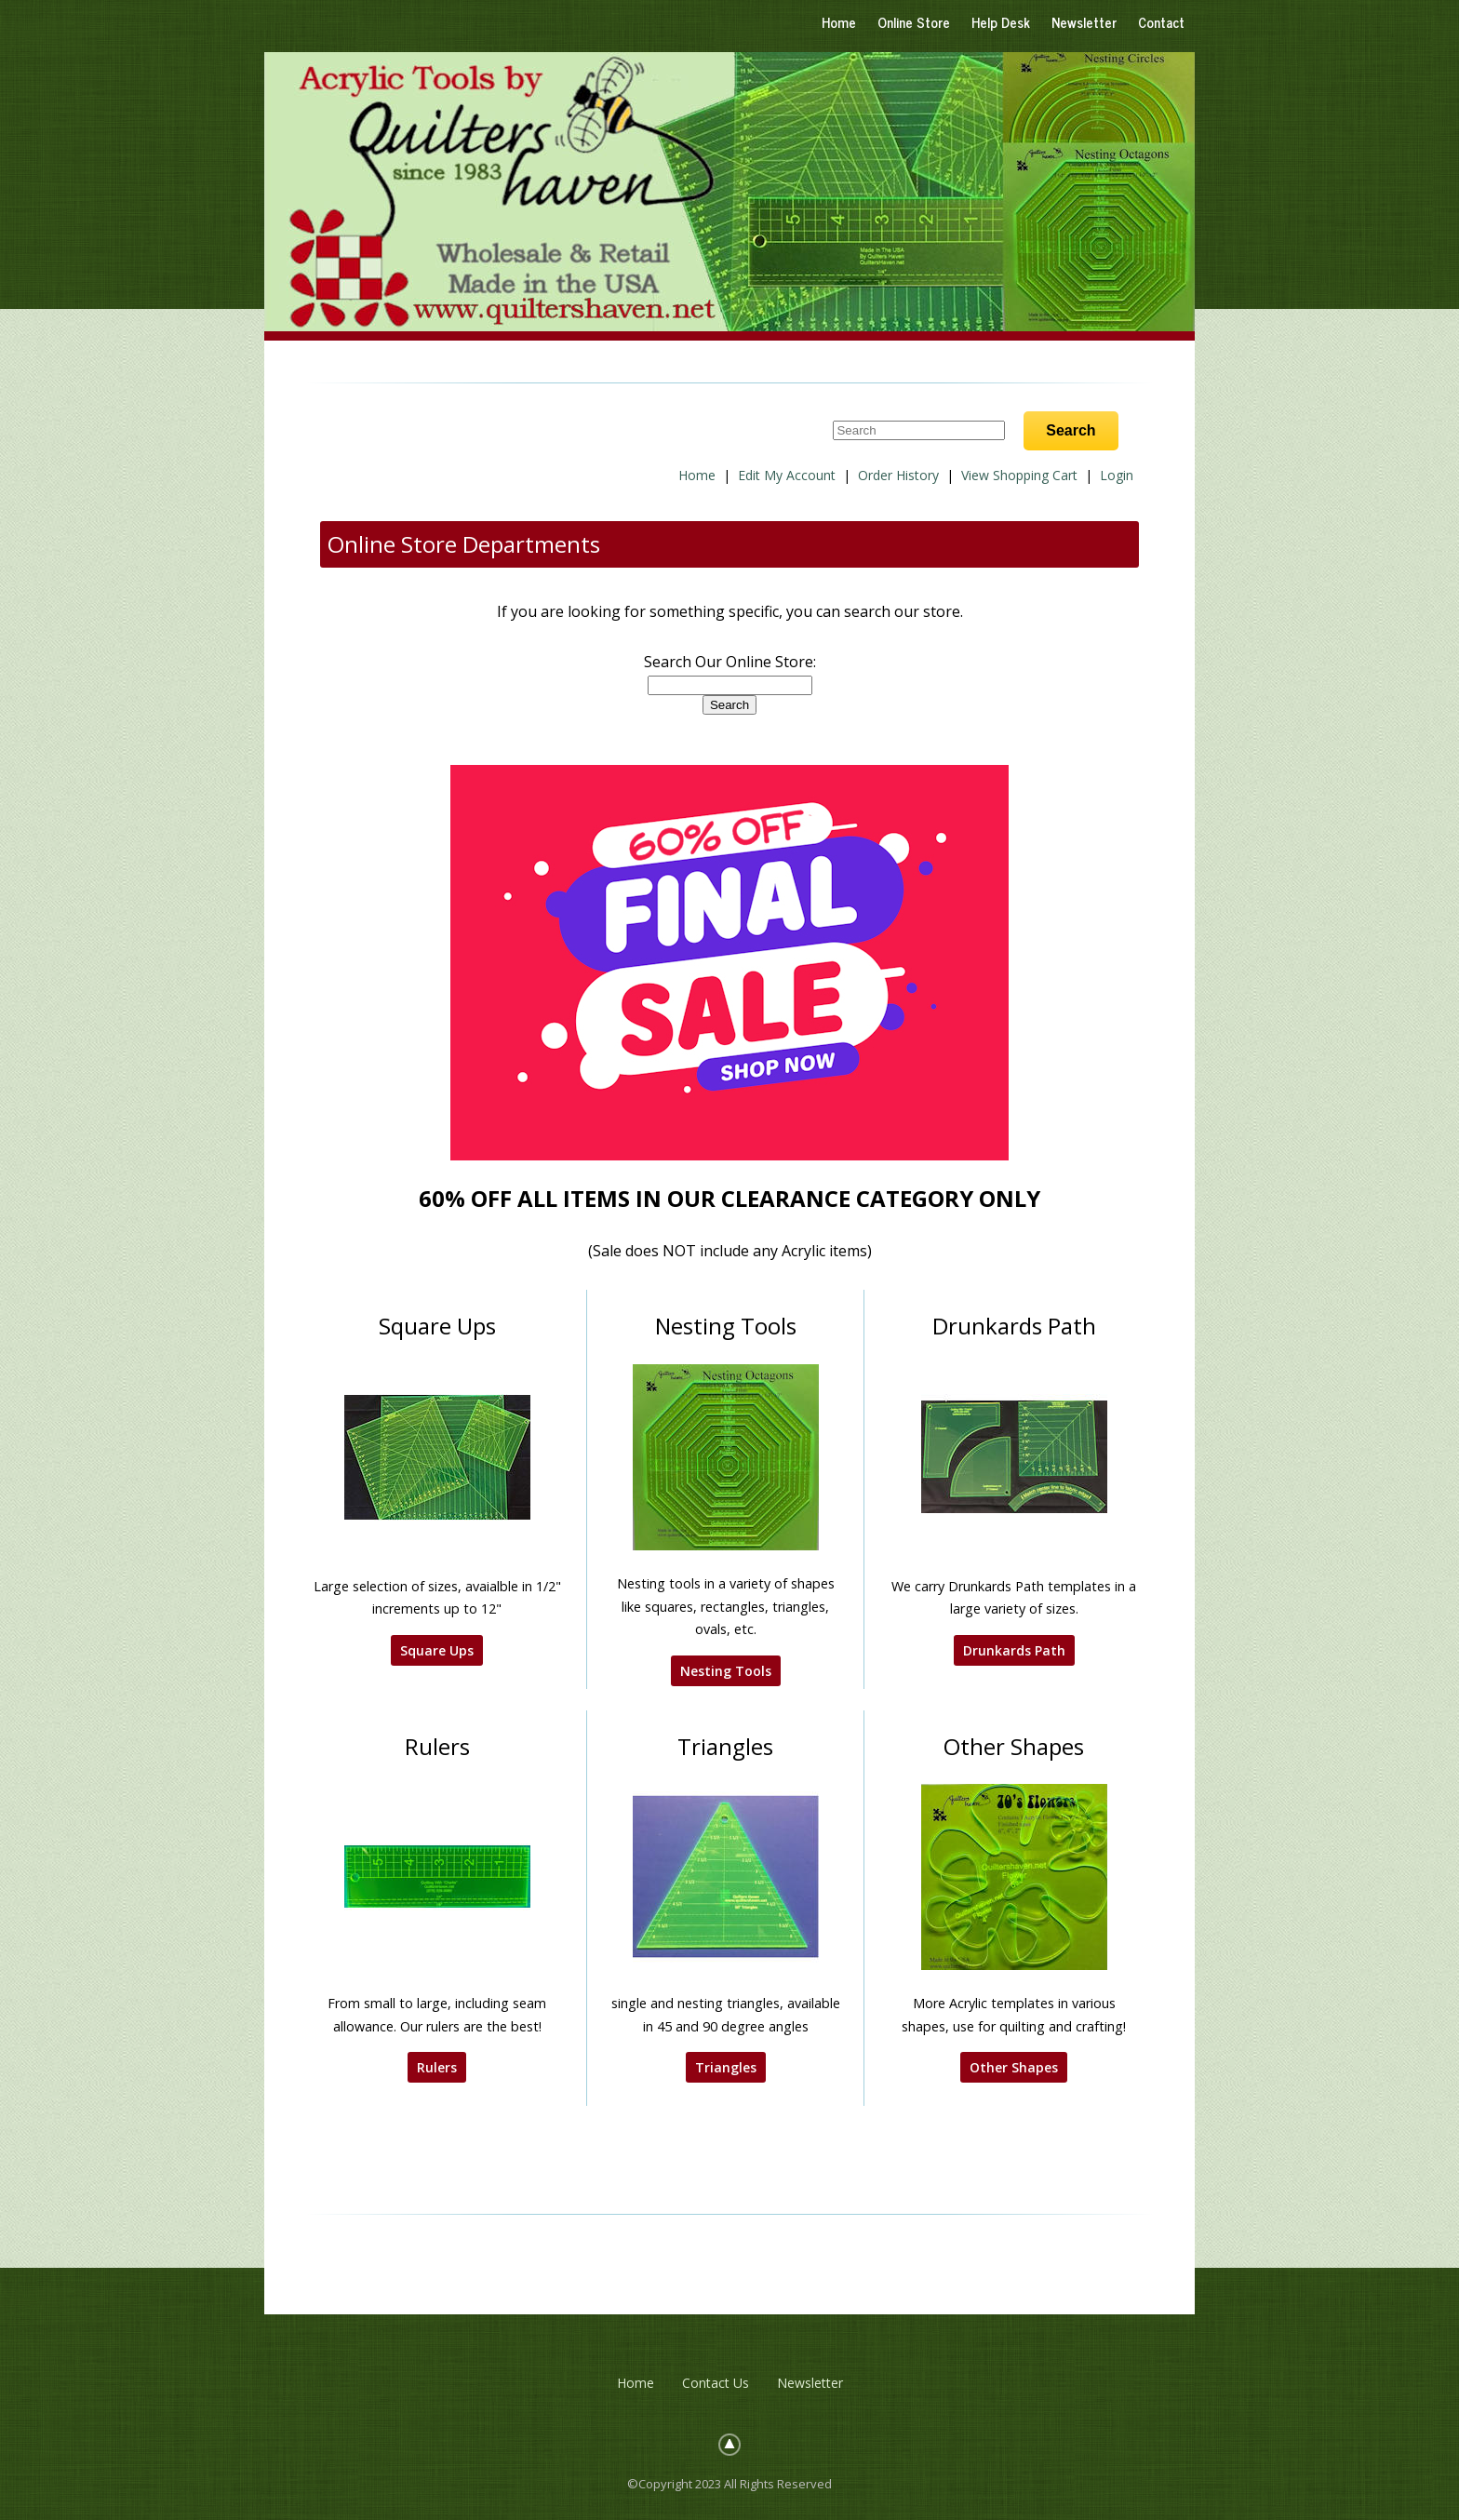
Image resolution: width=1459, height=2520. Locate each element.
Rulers (437, 2067)
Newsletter (1084, 22)
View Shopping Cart (1019, 475)
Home (839, 22)
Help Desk (1000, 22)
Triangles (725, 2067)
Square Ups (437, 1650)
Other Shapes (1014, 2067)
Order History (898, 475)
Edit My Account (787, 475)
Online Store (913, 22)
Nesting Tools (725, 1671)
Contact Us (715, 2383)
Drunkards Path (1014, 1650)
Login (1116, 475)
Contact (1161, 22)
